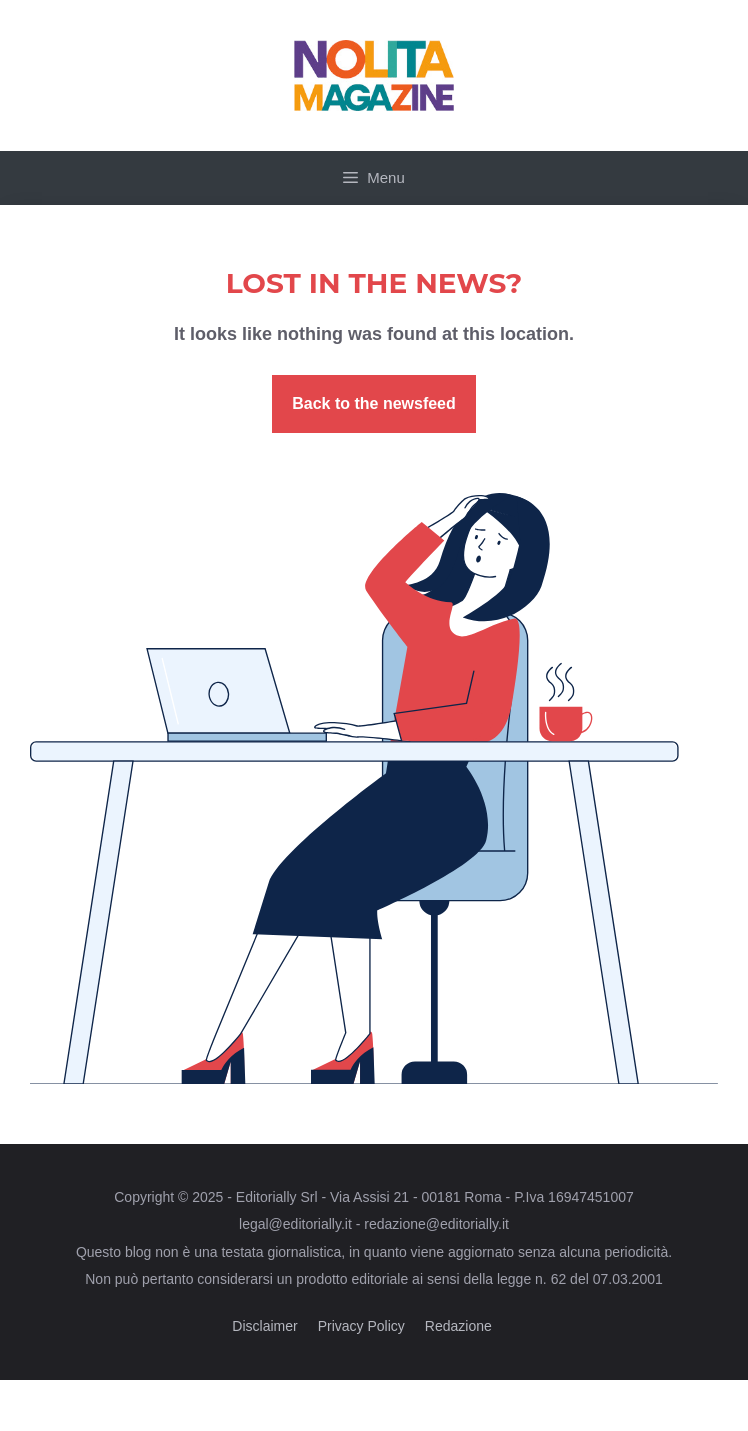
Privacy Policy (361, 1326)
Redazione (458, 1326)
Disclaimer (264, 1326)
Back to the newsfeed (374, 403)
